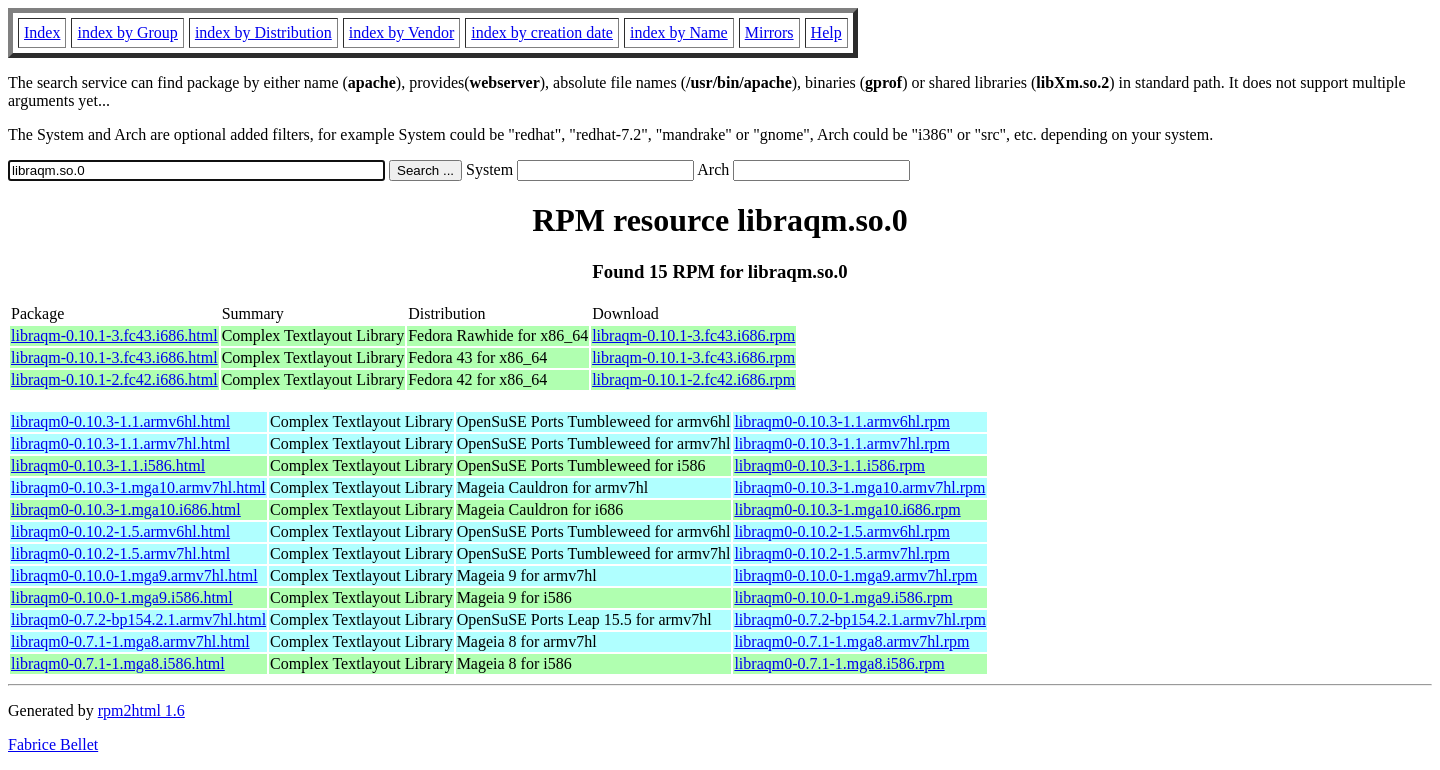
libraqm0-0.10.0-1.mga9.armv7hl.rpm (855, 575)
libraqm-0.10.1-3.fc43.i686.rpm (693, 335)
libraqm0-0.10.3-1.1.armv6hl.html (120, 421)
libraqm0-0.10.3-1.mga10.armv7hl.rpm (859, 487)
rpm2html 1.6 (141, 710)
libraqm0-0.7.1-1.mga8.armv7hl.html (130, 641)
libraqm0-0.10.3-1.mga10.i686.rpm (847, 509)
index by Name (679, 32)
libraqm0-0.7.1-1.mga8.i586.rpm (839, 663)
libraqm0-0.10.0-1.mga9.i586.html (122, 597)
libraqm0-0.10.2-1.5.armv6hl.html (120, 531)
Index (42, 32)
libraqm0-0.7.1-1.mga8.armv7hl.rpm (851, 641)
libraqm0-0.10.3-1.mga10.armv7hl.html (138, 487)
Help (826, 32)
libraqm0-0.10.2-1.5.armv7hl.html (120, 553)
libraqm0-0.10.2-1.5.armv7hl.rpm (842, 553)
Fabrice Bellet (53, 744)
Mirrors (769, 32)
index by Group (127, 32)
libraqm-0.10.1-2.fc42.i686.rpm (693, 379)
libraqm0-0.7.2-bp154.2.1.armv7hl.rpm (860, 619)
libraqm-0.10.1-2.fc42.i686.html (114, 379)
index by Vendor (401, 32)
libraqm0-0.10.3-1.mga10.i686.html (126, 509)
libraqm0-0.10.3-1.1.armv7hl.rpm (842, 443)
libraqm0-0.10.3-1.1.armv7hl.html (120, 443)
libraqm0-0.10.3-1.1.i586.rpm (829, 465)
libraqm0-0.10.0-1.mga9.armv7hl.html (134, 575)
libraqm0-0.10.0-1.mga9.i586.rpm (843, 597)
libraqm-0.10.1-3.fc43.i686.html (114, 335)
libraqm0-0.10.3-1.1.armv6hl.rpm (842, 421)
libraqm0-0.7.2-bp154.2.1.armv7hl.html (138, 619)
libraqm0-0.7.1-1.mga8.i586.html (118, 663)
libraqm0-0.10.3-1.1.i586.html (108, 465)
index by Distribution (263, 32)
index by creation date (542, 32)
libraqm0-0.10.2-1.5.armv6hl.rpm (842, 531)
